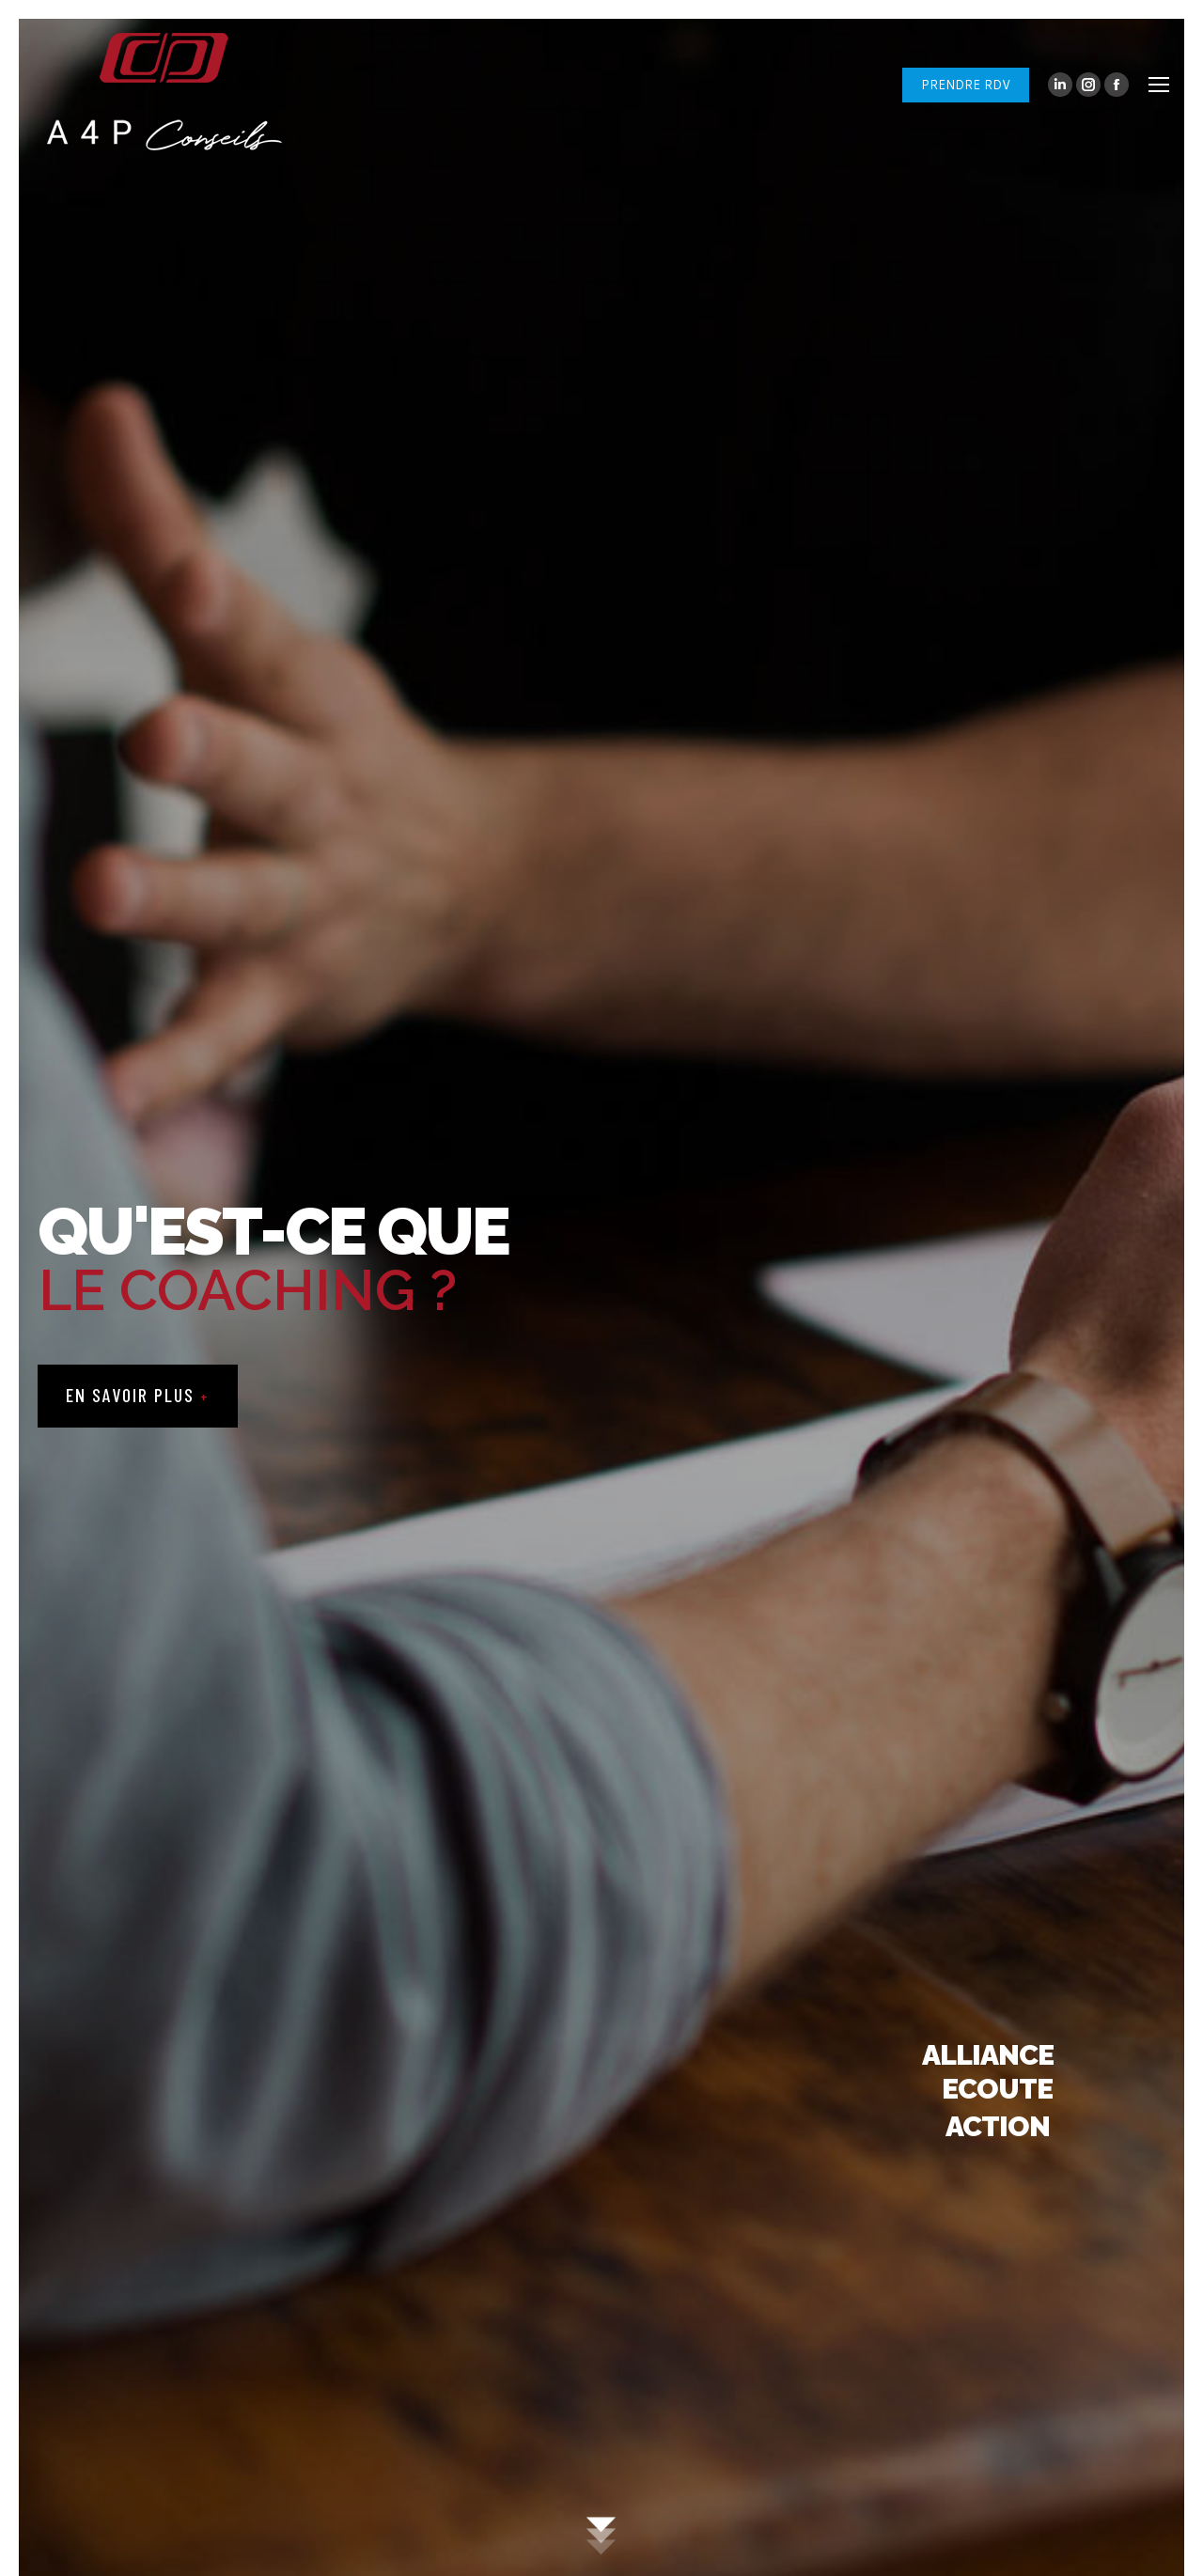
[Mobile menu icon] (1159, 84)
